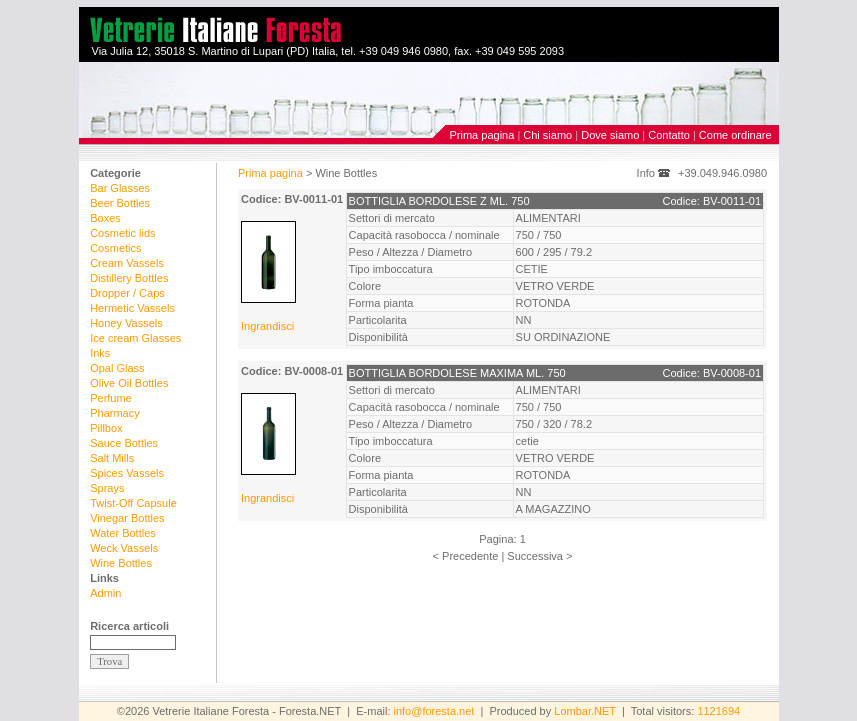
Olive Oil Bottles (129, 383)
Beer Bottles (120, 203)
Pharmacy (115, 413)
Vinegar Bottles (127, 518)
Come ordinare (735, 135)
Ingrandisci (267, 326)
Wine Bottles (121, 563)
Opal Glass (117, 368)
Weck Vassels (124, 548)
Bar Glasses (120, 188)
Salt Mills (112, 458)
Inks (100, 353)
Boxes (105, 218)
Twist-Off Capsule (133, 503)
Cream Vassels (127, 263)
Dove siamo (610, 135)
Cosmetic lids (122, 233)
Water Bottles (123, 533)
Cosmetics (115, 248)
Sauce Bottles (124, 443)
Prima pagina (482, 135)
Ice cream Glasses (135, 338)
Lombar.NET (585, 711)
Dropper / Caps (127, 293)
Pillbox (106, 428)
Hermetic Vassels (132, 308)
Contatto (669, 135)
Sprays (107, 488)
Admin (105, 593)
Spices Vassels (127, 473)
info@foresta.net (434, 711)
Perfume (111, 398)
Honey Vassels (126, 323)
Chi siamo (547, 135)
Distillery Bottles (129, 278)
